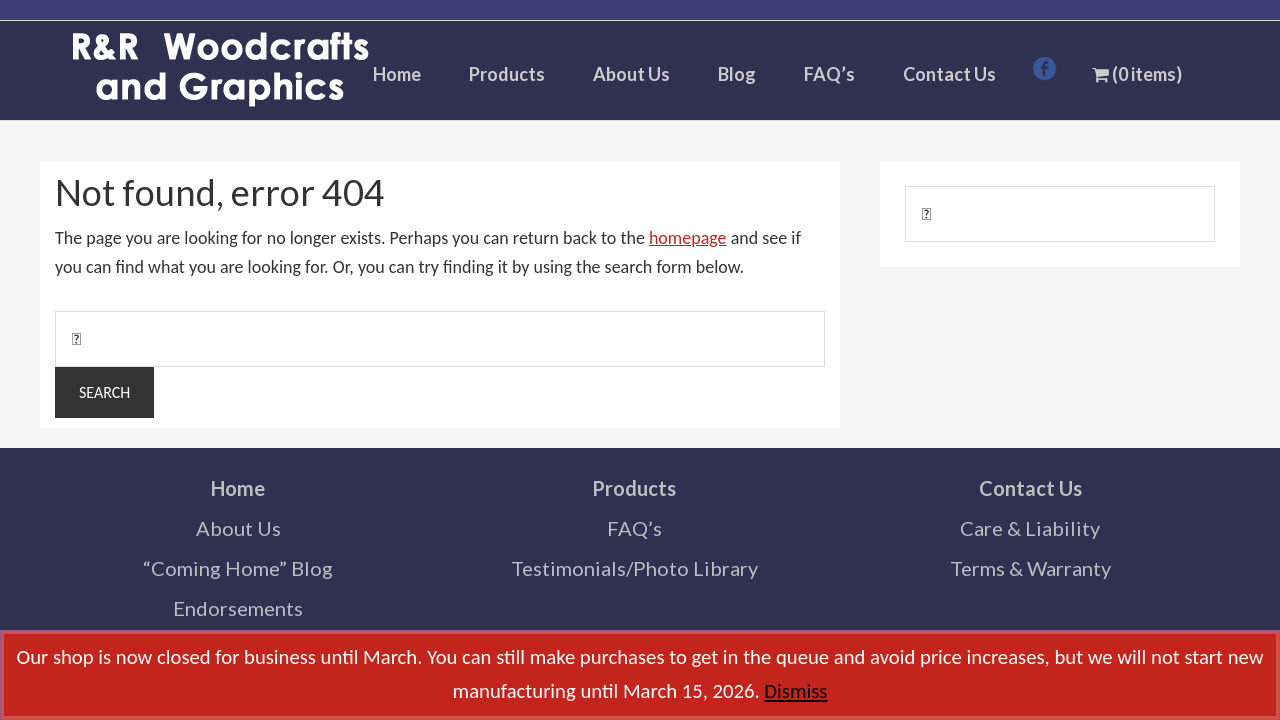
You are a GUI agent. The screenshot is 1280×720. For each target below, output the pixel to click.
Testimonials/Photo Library (634, 568)
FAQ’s (634, 528)
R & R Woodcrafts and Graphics (220, 71)
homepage (688, 238)
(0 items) (1137, 74)
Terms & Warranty (1030, 568)
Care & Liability (1030, 528)
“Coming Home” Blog (238, 568)
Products (634, 488)
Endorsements (238, 608)
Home (238, 488)
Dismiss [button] (795, 691)
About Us (238, 528)
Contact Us (1030, 488)
